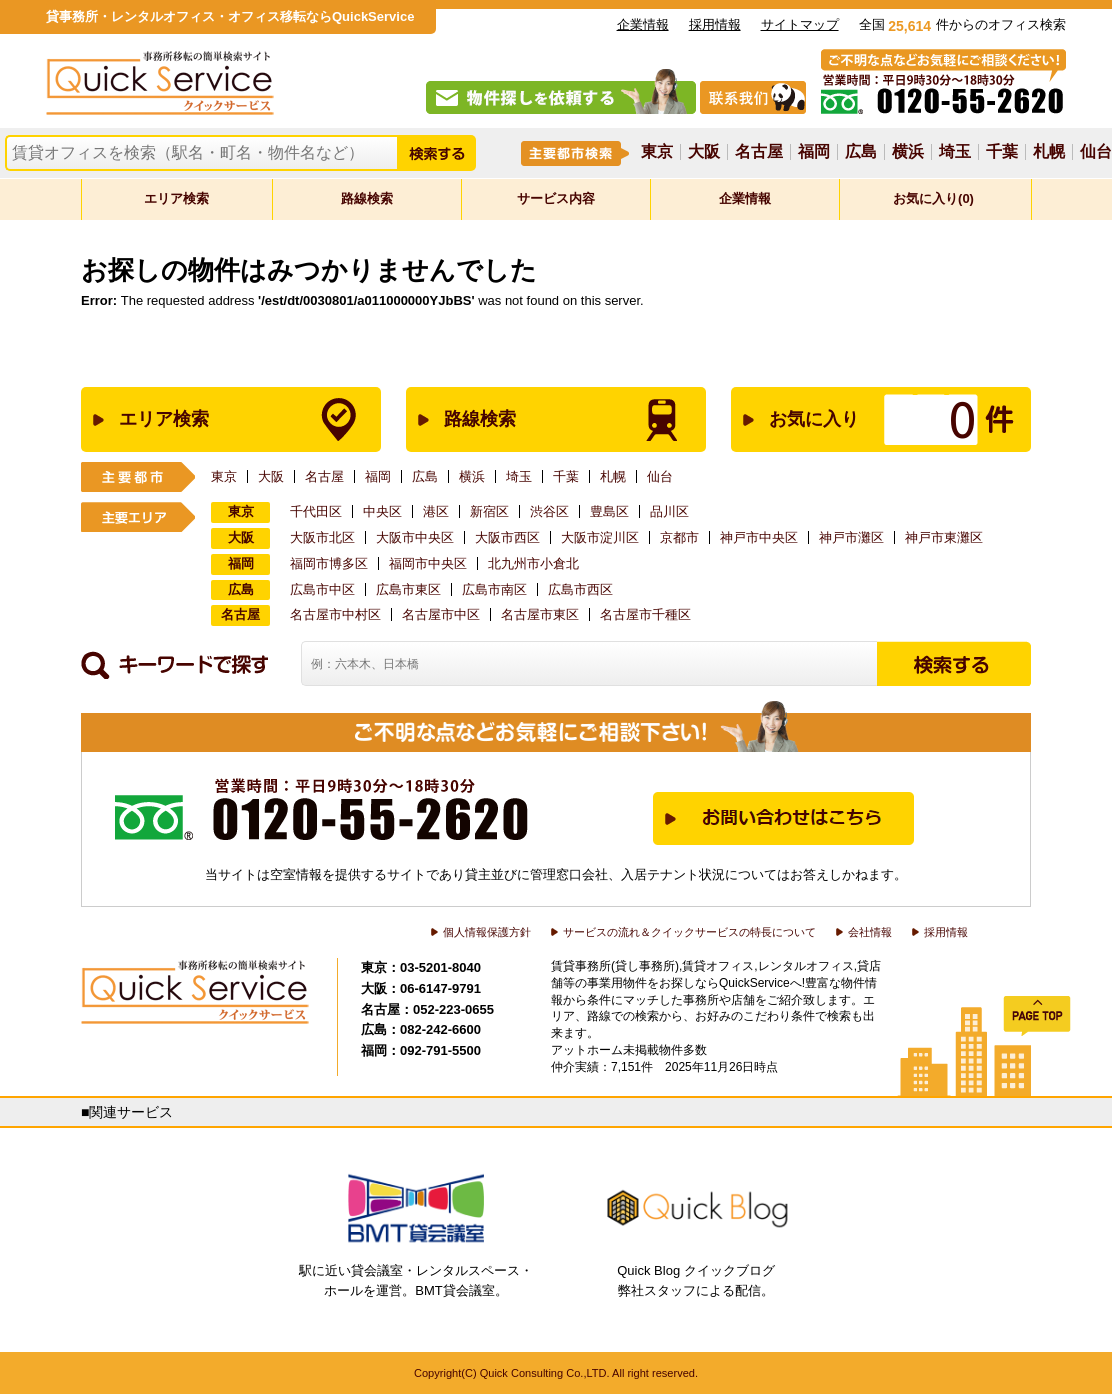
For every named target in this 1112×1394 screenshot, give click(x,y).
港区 (436, 511)
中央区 (382, 511)
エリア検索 (176, 198)
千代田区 (316, 511)
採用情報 (715, 24)
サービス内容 (556, 198)
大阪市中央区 (415, 537)
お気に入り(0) (933, 198)
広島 (861, 152)
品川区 (669, 511)
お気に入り (860, 419)
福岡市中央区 (428, 563)
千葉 (1002, 152)
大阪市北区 (322, 537)
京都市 (679, 537)
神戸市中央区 (759, 537)
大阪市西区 (507, 537)
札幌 (1049, 152)
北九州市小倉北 (533, 563)
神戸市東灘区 (944, 537)
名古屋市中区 (441, 614)
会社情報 (870, 932)
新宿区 (489, 511)
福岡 (814, 152)
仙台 (1096, 152)
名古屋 (759, 152)
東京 (657, 152)
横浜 (908, 152)
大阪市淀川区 (600, 537)
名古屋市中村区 (335, 614)
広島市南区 (494, 589)
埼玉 (955, 152)
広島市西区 (580, 589)
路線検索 (367, 198)
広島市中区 (322, 589)
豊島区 (609, 511)
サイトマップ (800, 24)
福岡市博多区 (329, 563)
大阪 (704, 152)
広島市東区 (408, 589)
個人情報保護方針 (487, 932)
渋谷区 (549, 511)
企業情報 (643, 24)
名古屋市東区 (540, 614)
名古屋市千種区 (645, 614)
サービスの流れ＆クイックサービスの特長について (689, 932)
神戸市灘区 (851, 537)
